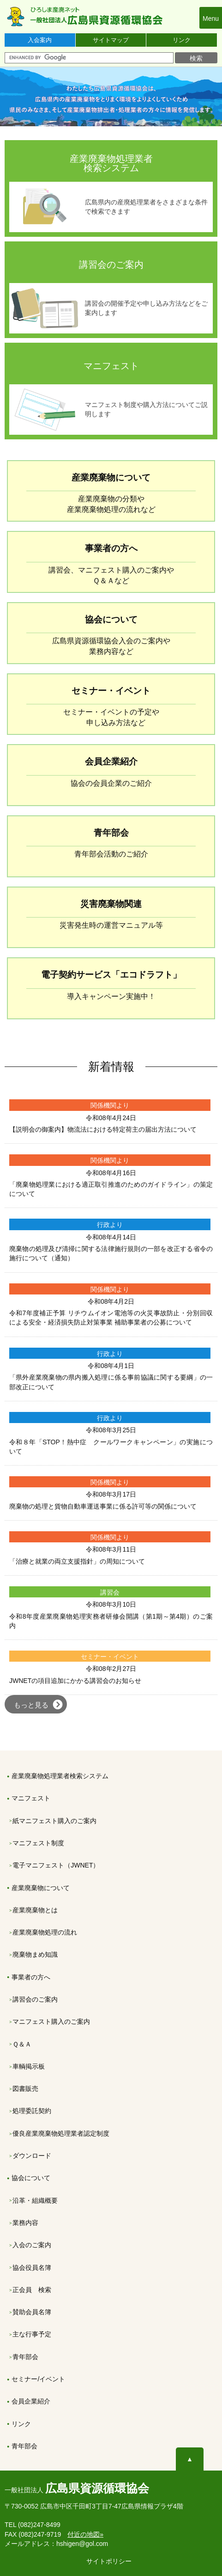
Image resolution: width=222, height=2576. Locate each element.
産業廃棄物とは (35, 1910)
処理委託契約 (31, 2110)
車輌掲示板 (28, 2066)
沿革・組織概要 (35, 2200)
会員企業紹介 (31, 2401)
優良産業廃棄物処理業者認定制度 (60, 2133)
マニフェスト (111, 366)
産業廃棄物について (41, 1888)
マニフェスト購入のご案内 (51, 2021)
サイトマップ (111, 40)
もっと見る (31, 1705)
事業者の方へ (31, 1977)
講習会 (110, 1592)
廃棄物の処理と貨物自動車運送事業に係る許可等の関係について (103, 1506)
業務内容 (25, 2222)
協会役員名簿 (31, 2267)
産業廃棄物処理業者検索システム (60, 1776)
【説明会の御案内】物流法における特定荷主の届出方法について (103, 1129)
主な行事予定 (31, 2334)
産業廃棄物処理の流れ (44, 1932)
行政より (110, 1224)
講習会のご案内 (111, 264)
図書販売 (25, 2088)
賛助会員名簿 (31, 2312)
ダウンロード (31, 2155)
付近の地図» (85, 2534)
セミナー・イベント (110, 1656)
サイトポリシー (109, 2561)
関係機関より (109, 1105)
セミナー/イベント (38, 2379)
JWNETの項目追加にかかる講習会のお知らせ (75, 1680)
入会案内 (40, 40)
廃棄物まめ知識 (35, 1954)
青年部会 (25, 2356)
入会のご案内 (31, 2245)
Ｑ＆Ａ (21, 2044)
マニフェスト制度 (38, 1843)
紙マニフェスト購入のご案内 (54, 1820)
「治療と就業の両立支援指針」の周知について (77, 1561)
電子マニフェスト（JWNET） (55, 1865)
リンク (182, 40)
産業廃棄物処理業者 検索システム (111, 163)
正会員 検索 (31, 2289)
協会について (31, 2178)
